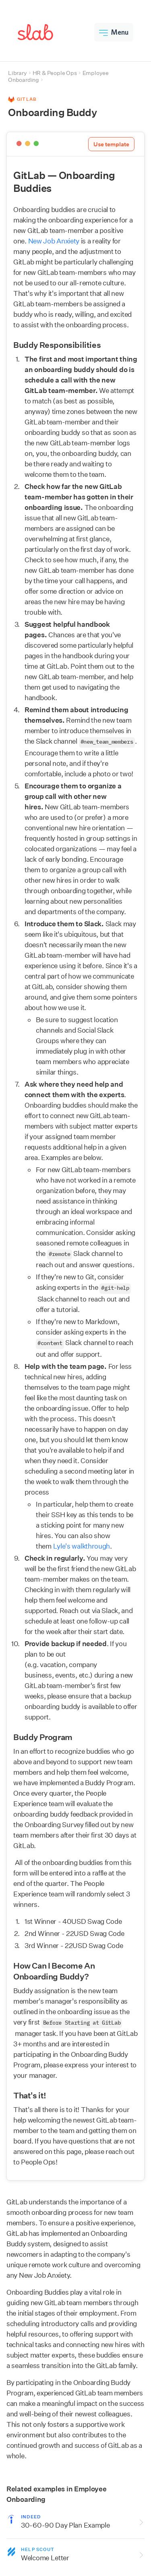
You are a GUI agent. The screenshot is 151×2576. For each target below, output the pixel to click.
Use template (111, 144)
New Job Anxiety (54, 241)
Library (17, 73)
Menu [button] (114, 32)
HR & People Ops (55, 73)
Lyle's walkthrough (81, 1546)
